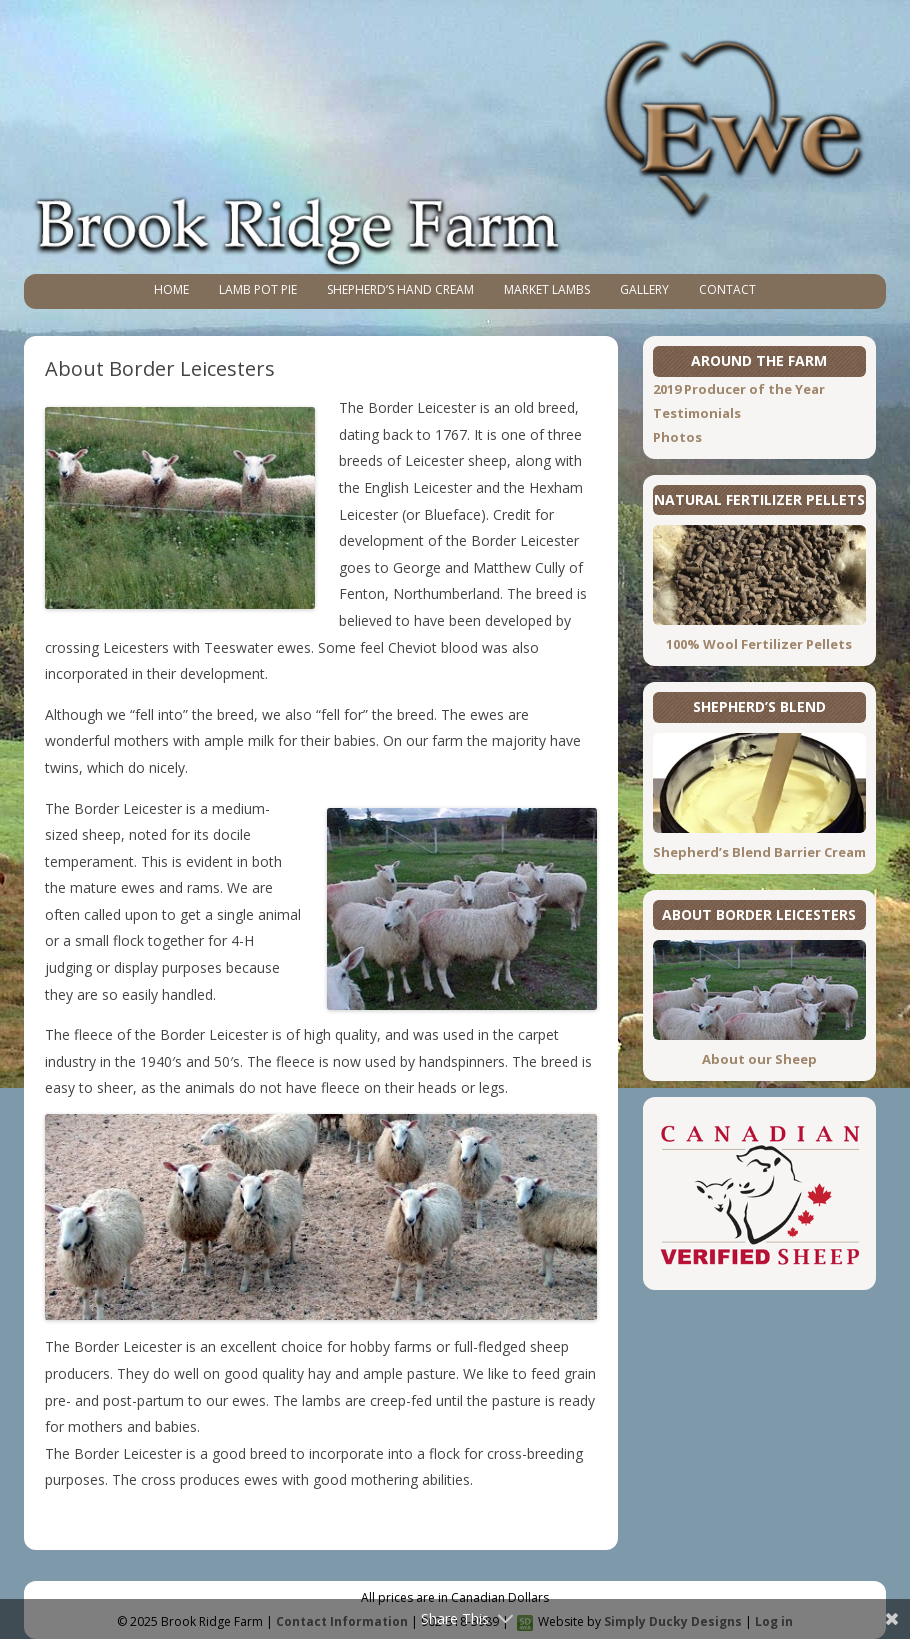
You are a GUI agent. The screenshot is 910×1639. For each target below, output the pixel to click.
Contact (727, 289)
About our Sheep (759, 1059)
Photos (677, 437)
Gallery (644, 289)
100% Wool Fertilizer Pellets (759, 644)
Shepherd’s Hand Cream (400, 289)
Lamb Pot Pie (258, 289)
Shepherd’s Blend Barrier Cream (759, 852)
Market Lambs (547, 289)
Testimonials (697, 413)
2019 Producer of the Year (739, 389)
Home (171, 289)
